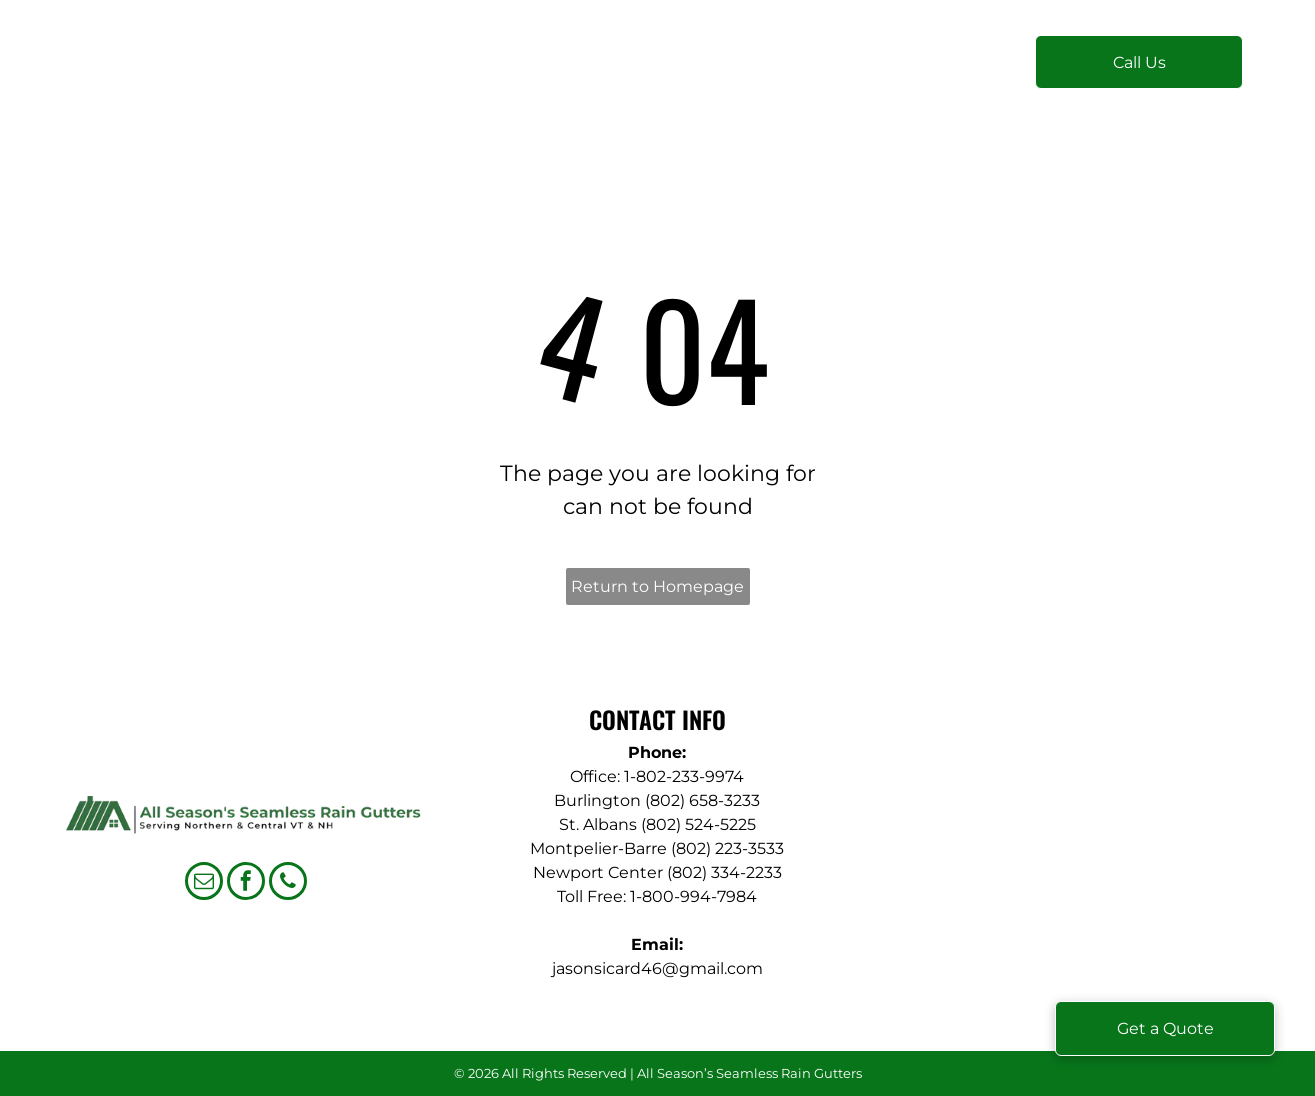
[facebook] (246, 883)
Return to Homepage (657, 586)
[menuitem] (426, 71)
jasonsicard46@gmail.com (657, 968)
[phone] (288, 883)
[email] (204, 883)
